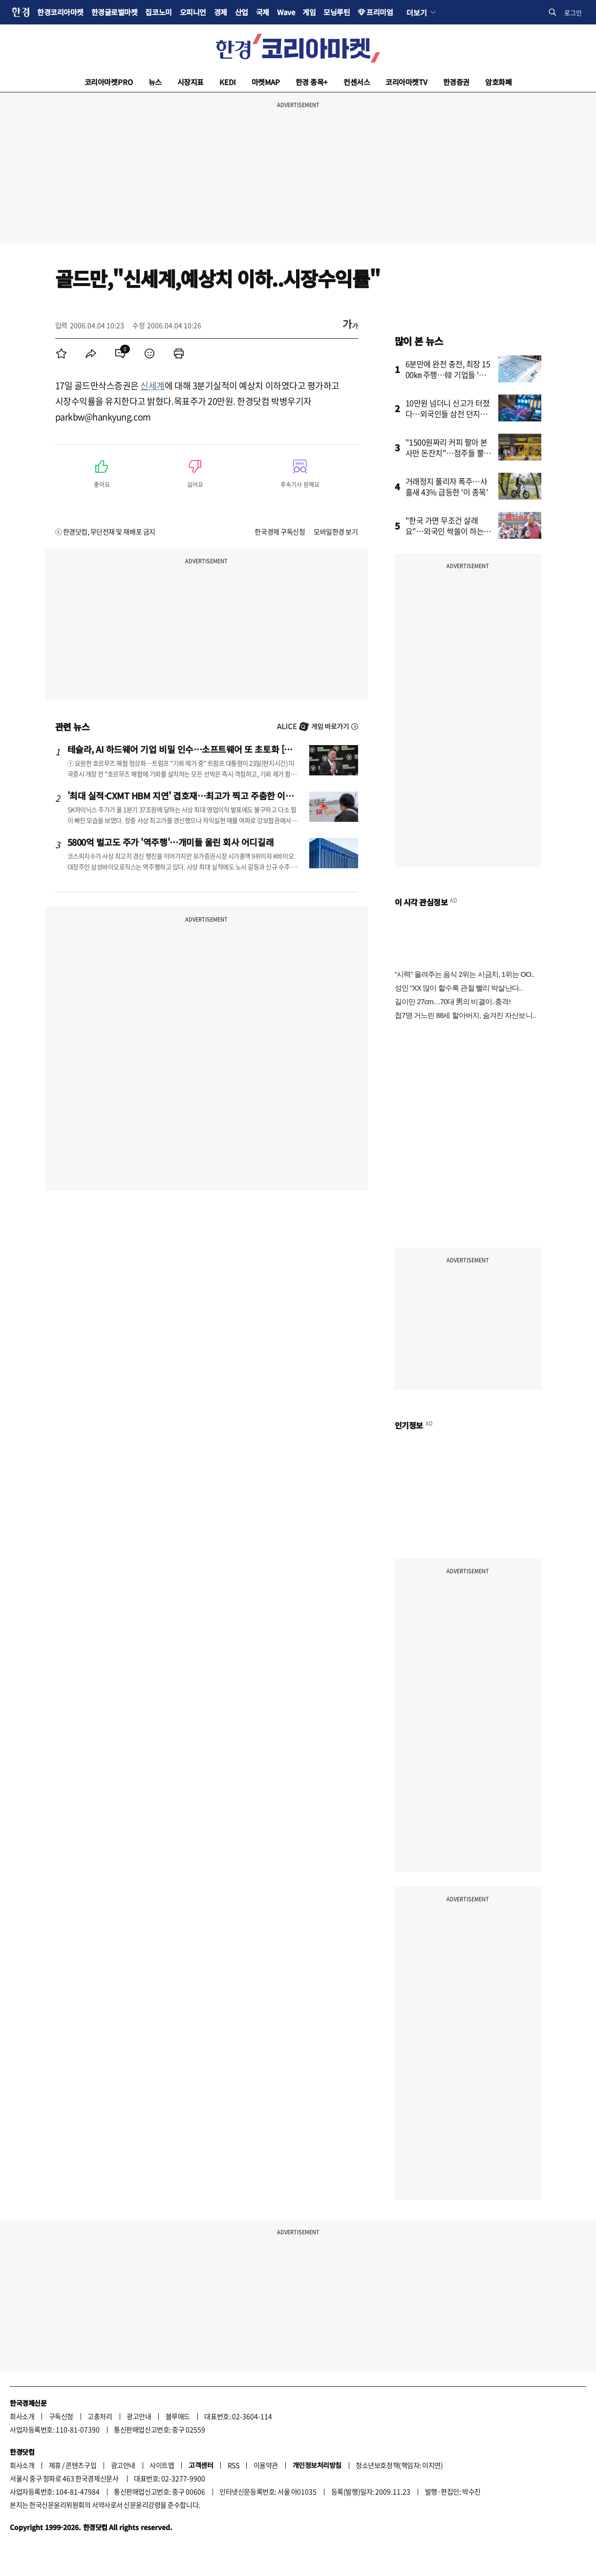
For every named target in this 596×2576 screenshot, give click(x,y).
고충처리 (99, 2416)
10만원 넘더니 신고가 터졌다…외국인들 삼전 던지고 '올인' (447, 413)
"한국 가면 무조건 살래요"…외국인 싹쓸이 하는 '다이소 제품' (444, 531)
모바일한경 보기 (336, 531)
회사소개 (22, 2416)
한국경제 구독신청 (280, 531)
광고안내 (139, 2416)
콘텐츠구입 (80, 2465)
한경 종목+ (312, 82)
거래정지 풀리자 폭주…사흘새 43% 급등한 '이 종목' (446, 486)
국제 (262, 12)
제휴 (55, 2465)
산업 (241, 12)
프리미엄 (379, 12)
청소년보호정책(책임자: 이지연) (399, 2465)
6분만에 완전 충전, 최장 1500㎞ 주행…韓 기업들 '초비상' (449, 374)
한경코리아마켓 (60, 12)
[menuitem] (61, 353)
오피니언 (193, 12)
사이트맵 (161, 2465)
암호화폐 (498, 82)
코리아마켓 (109, 82)
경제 (220, 12)
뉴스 (155, 82)
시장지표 (190, 82)
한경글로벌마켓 (114, 12)
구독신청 (61, 2416)
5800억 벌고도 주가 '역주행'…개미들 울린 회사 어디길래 (170, 842)
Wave (286, 12)
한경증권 (456, 82)
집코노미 (158, 12)
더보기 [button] (416, 12)
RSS (233, 2465)
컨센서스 (356, 82)
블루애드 (178, 2416)
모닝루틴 (336, 12)
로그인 (573, 12)
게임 (309, 12)
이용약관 (266, 2465)
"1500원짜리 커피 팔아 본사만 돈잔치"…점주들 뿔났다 (448, 452)
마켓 (266, 82)
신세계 (152, 385)
